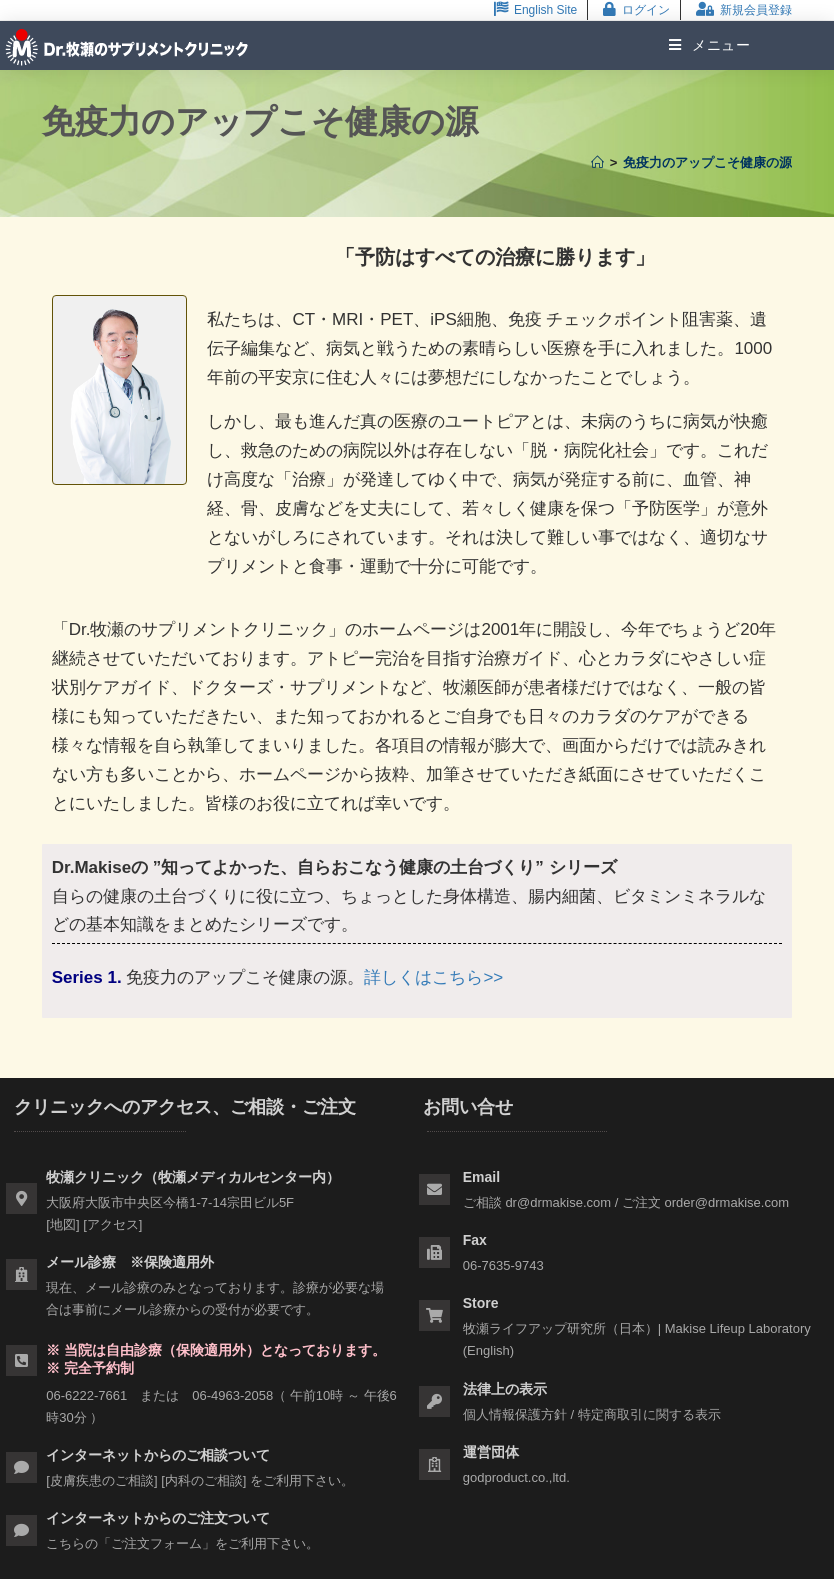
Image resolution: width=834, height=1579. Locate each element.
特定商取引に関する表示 (649, 1414)
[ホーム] (597, 162)
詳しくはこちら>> (433, 977)
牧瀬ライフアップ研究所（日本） (560, 1328)
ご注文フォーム (156, 1543)
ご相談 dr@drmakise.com (537, 1202)
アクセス (113, 1224)
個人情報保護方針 (515, 1414)
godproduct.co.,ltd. (516, 1477)
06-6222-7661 (86, 1395)
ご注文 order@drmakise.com (705, 1202)
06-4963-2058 (232, 1395)
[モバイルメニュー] (702, 45)
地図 (63, 1224)
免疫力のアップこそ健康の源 (707, 162)
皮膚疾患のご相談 (102, 1480)
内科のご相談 (204, 1480)
